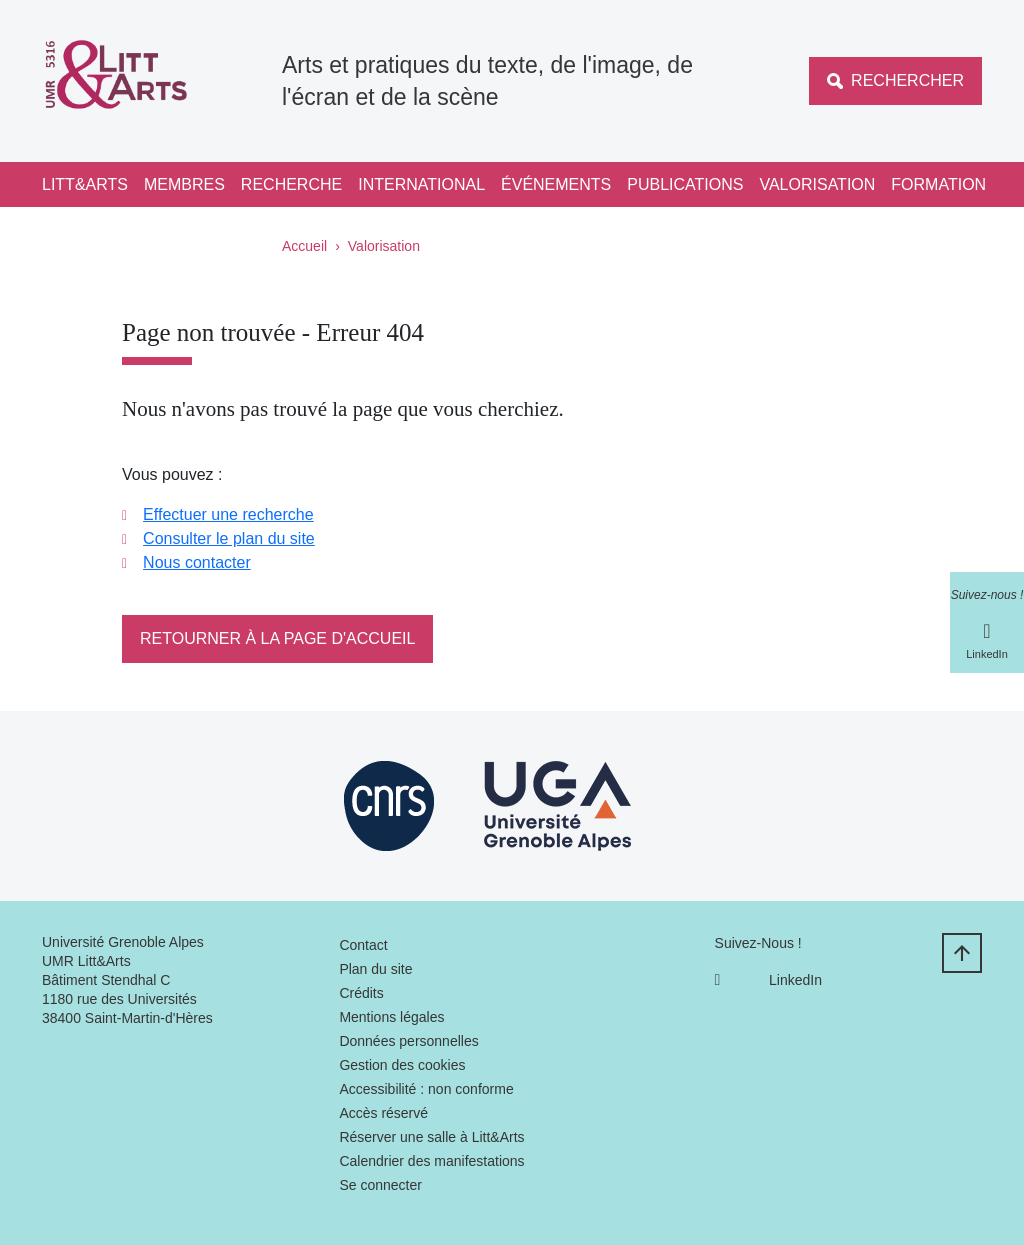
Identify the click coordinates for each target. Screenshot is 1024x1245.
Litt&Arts (85, 184)
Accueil (304, 246)
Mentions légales (391, 1017)
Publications (685, 184)
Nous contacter (197, 562)
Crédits (361, 993)
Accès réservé (383, 1113)
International (421, 184)
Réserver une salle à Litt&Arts (431, 1137)
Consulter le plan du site (229, 538)
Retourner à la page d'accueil (277, 638)
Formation (938, 184)
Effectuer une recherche (228, 514)
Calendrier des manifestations (431, 1161)
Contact (363, 945)
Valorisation (817, 184)
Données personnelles (408, 1041)
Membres (184, 184)
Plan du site (375, 969)
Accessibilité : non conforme (426, 1089)
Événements (556, 184)
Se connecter (380, 1185)
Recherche (291, 184)
